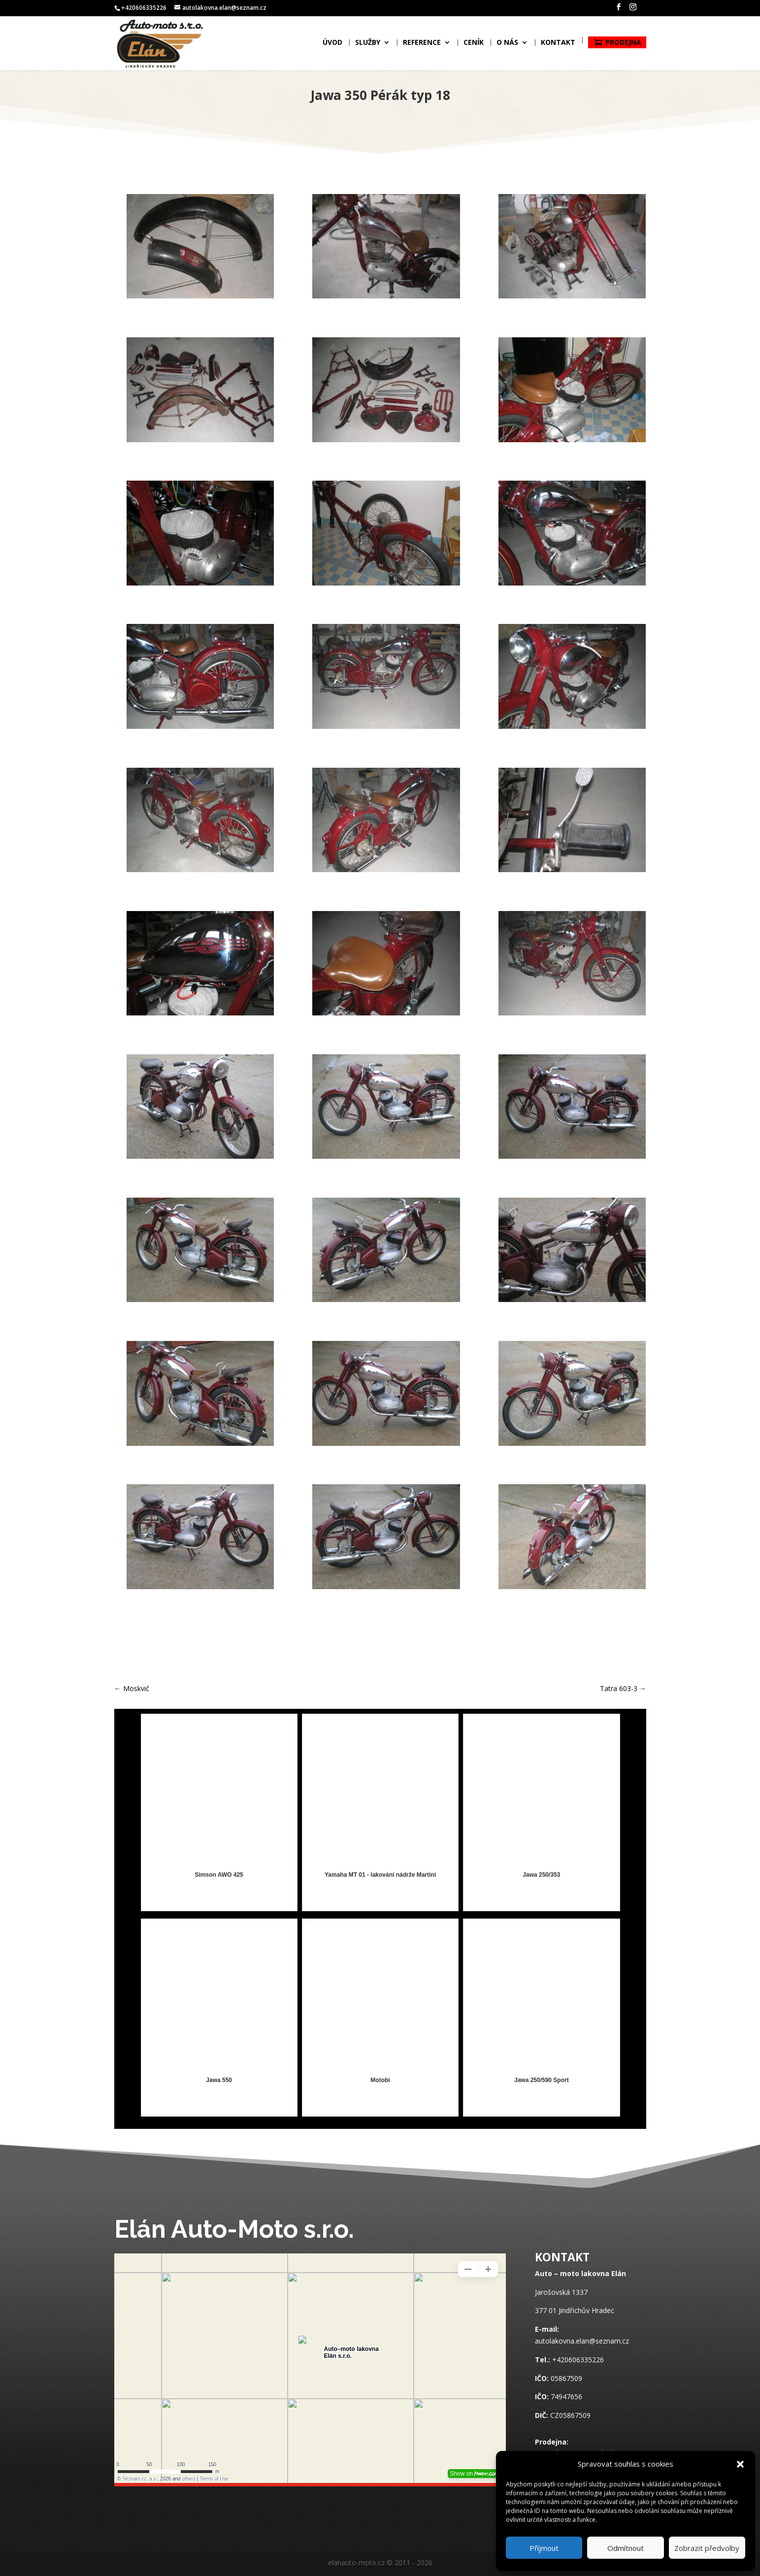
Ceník (473, 46)
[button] (740, 2464)
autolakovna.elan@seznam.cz (582, 2341)
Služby (367, 46)
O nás (507, 46)
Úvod (332, 46)
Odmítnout (625, 2548)
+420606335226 (578, 2359)
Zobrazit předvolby (706, 2548)
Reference (422, 46)
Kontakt (558, 46)
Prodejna (623, 45)
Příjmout (544, 2548)
